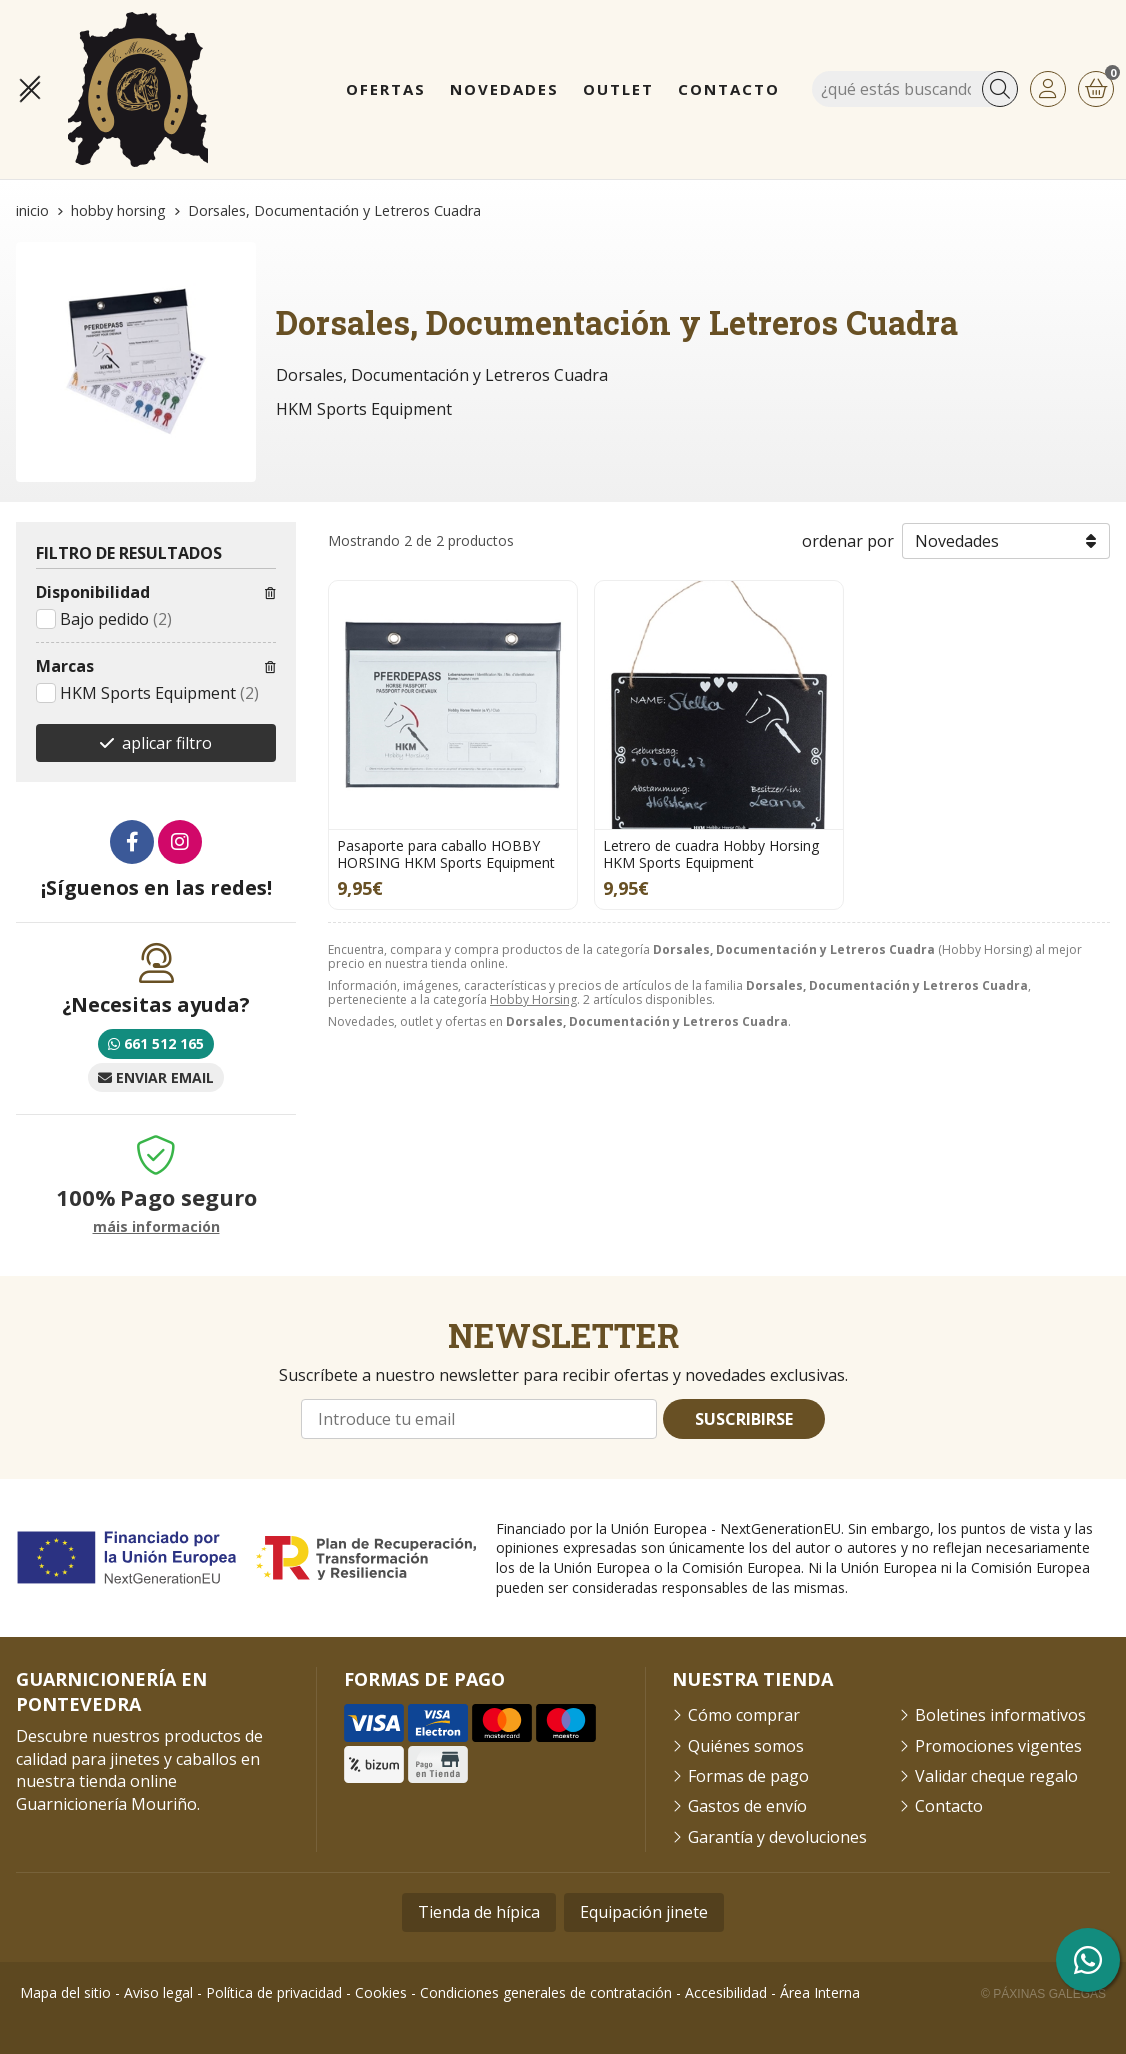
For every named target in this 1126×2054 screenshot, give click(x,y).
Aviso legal (158, 1992)
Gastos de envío (747, 1806)
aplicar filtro (167, 743)
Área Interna (820, 1992)
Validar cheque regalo (996, 1776)
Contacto (949, 1806)
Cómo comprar (744, 1715)
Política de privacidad (274, 1992)
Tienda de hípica (479, 1912)
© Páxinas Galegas (1043, 1994)
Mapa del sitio (65, 1992)
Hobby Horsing (533, 999)
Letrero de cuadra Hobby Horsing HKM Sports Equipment (711, 854)
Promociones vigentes (998, 1746)
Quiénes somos (746, 1746)
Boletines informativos (1000, 1715)
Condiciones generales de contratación (546, 1992)
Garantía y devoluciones (777, 1837)
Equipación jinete (644, 1912)
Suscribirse (744, 1419)
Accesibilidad (726, 1992)
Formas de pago (748, 1776)
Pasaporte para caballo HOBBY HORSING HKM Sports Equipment (446, 854)
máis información (156, 1227)
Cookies (381, 1992)
